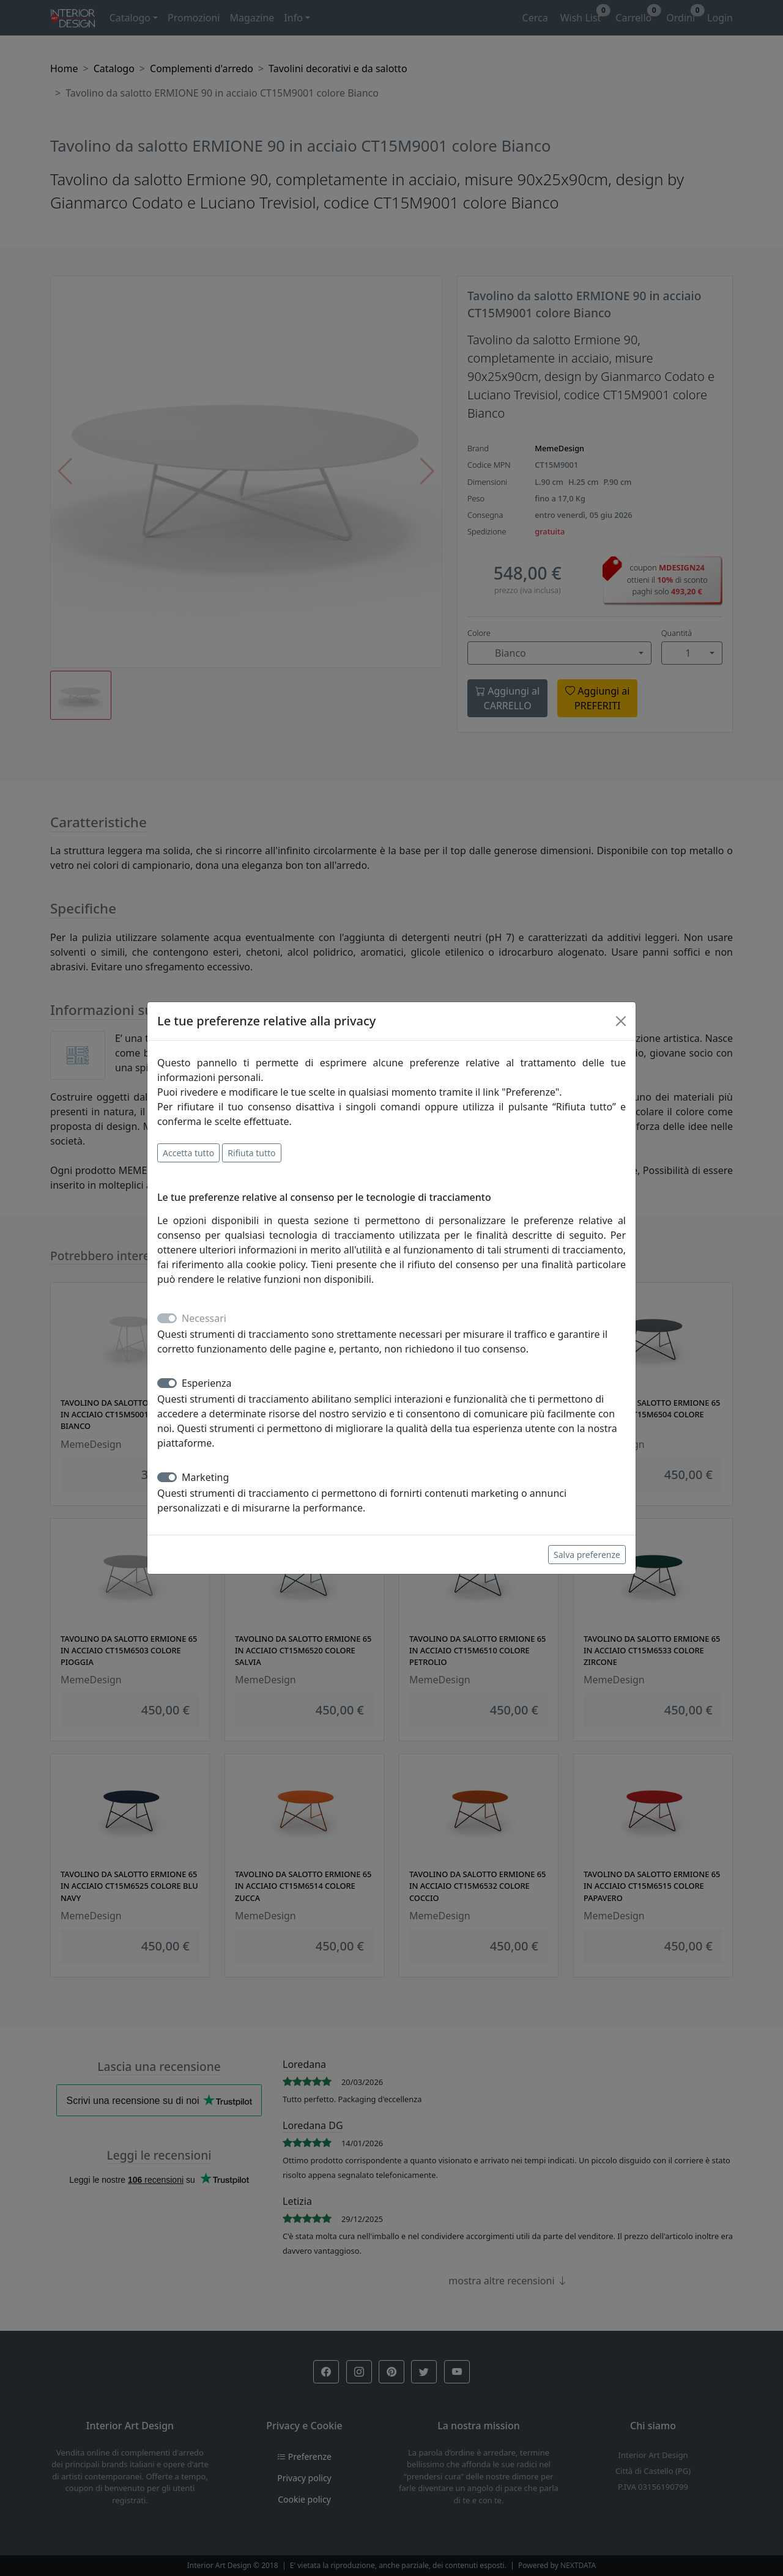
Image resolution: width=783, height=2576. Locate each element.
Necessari (204, 1318)
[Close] (621, 1021)
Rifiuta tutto (251, 1153)
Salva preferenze (587, 1554)
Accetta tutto (188, 1153)
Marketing (205, 1477)
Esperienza (207, 1383)
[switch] (167, 1383)
